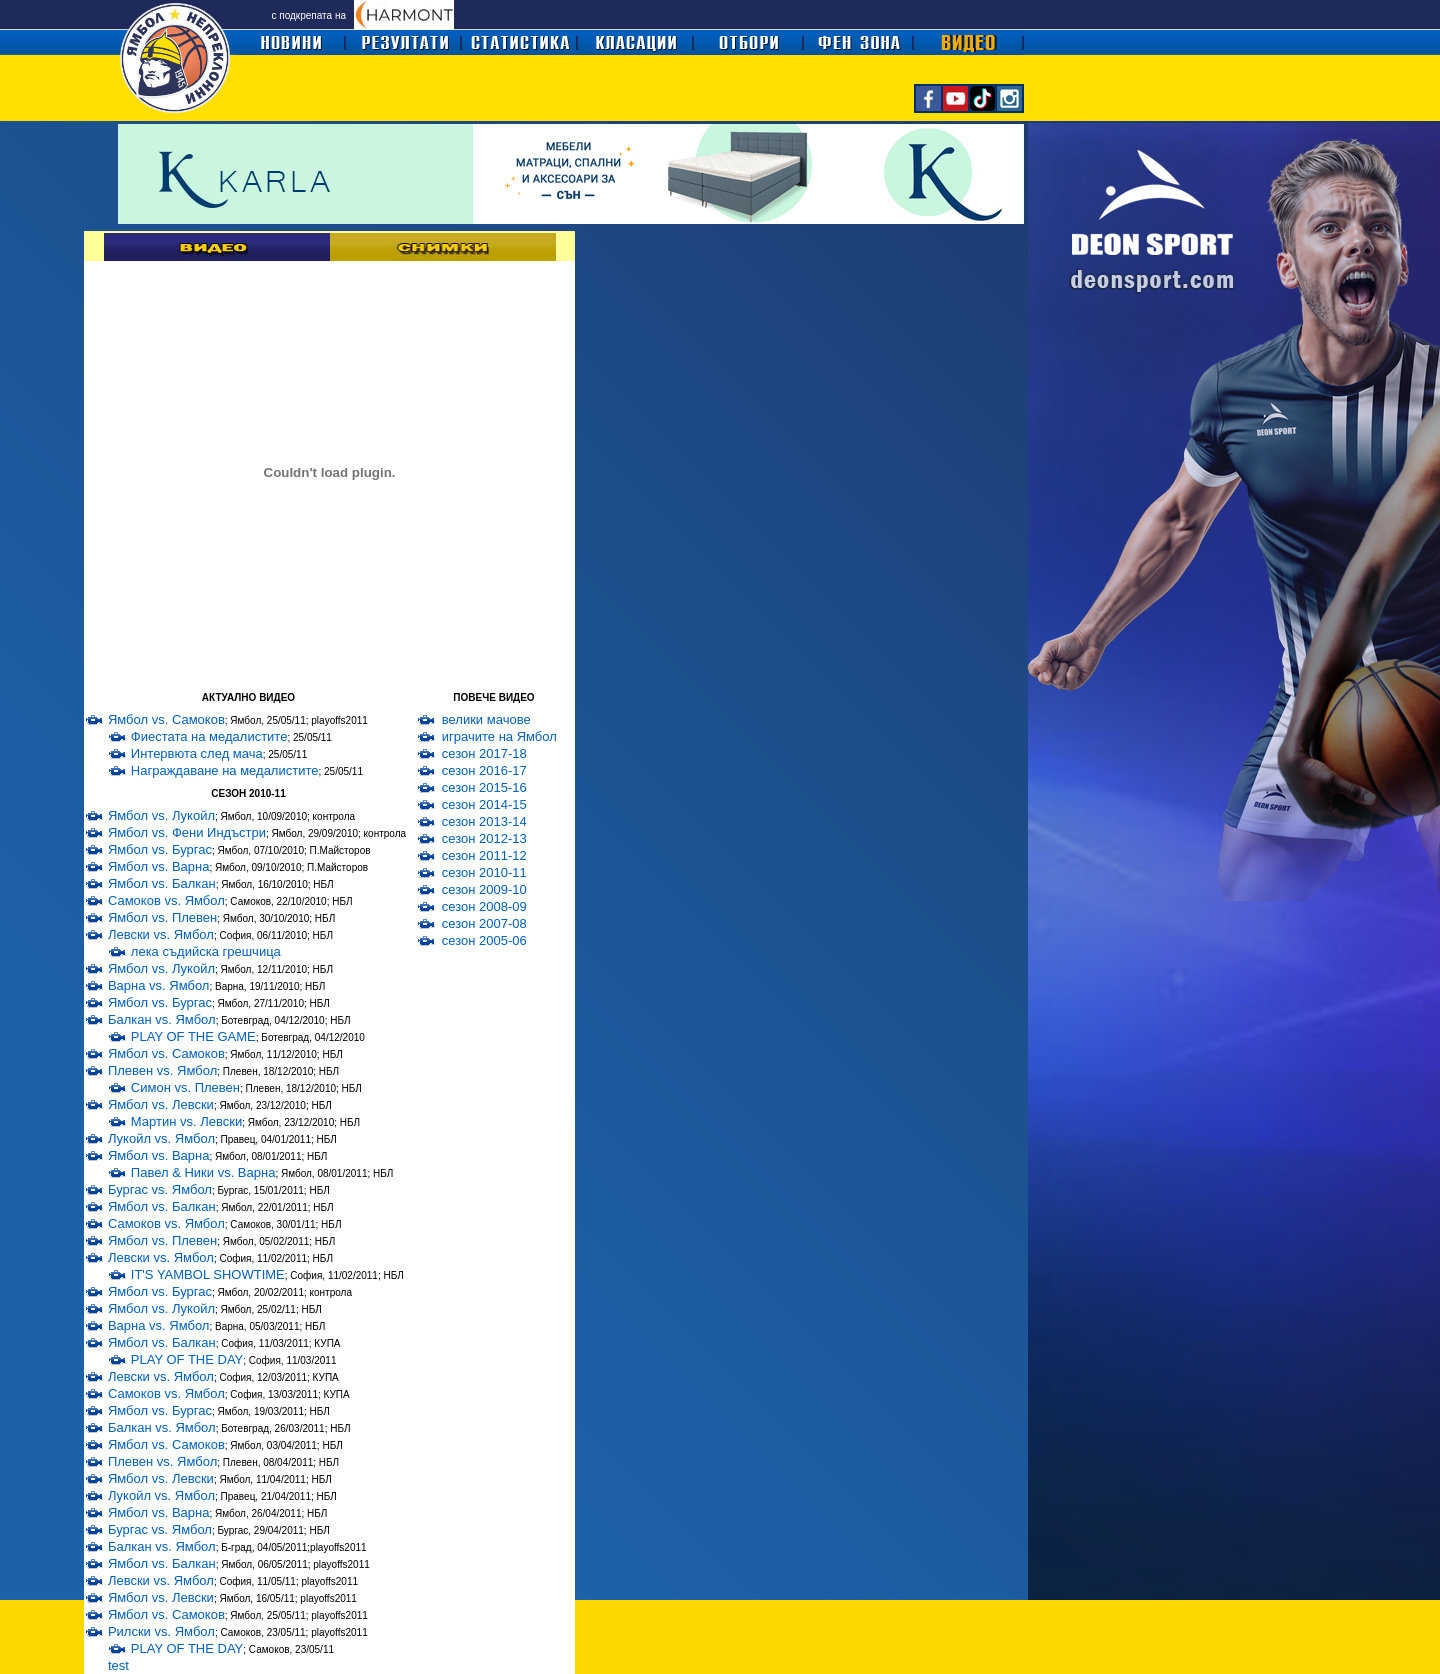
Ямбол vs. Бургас (160, 849)
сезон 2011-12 (484, 855)
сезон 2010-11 (484, 872)
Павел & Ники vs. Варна (203, 1172)
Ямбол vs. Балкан (162, 883)
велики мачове (486, 719)
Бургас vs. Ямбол (160, 1189)
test (118, 1665)
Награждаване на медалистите (225, 770)
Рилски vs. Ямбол (161, 1631)
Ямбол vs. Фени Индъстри (187, 832)
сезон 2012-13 (484, 838)
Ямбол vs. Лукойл (161, 815)
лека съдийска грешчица (206, 951)
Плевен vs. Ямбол (162, 1070)
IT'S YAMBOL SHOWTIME (208, 1274)
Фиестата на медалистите (209, 736)
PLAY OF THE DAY (187, 1359)
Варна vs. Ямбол (159, 985)
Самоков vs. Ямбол (166, 900)
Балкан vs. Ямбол (162, 1019)
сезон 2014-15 (484, 804)
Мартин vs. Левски (186, 1121)
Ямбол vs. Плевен (162, 917)
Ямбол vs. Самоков (166, 719)
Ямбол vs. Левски (161, 1104)
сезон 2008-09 (484, 906)
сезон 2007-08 (484, 923)
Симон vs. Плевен (185, 1087)
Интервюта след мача (197, 753)
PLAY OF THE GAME (193, 1036)
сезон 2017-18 (484, 753)
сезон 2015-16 (484, 787)
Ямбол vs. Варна (159, 866)
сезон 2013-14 (484, 821)
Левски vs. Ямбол (161, 934)
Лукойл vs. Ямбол (161, 1138)
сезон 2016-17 (484, 770)
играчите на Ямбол (499, 736)
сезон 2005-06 (484, 940)
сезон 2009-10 (484, 889)
